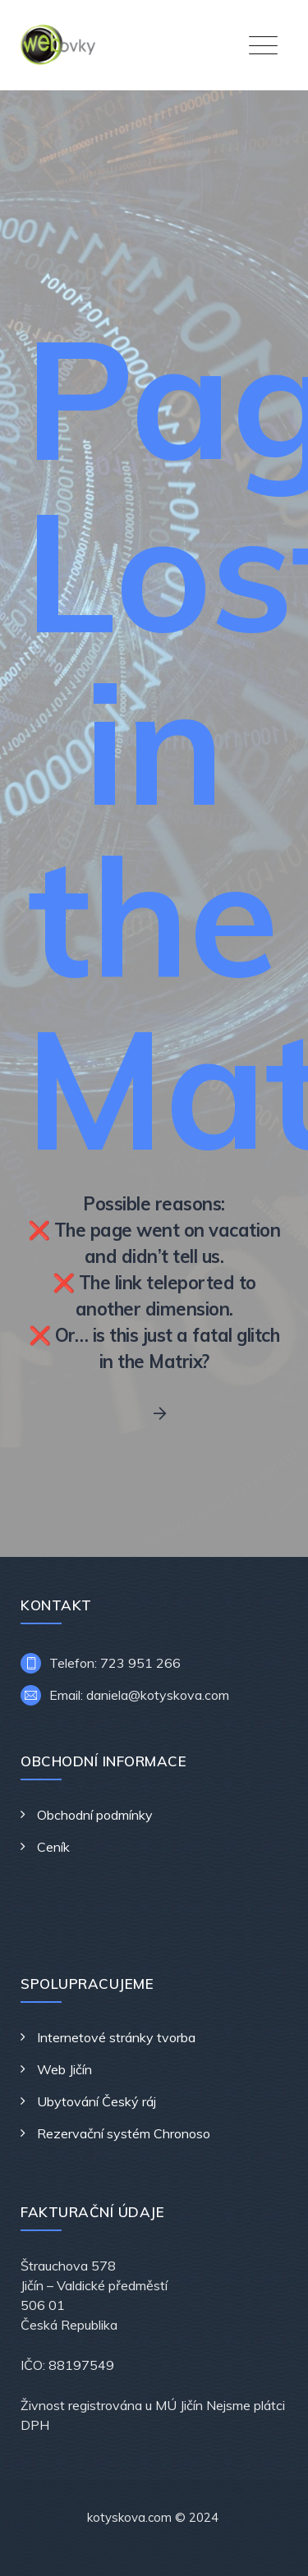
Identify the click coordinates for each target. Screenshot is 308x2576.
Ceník (53, 1847)
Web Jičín (64, 2069)
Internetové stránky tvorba (116, 2037)
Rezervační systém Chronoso (123, 2133)
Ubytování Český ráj (96, 2101)
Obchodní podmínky (95, 1815)
